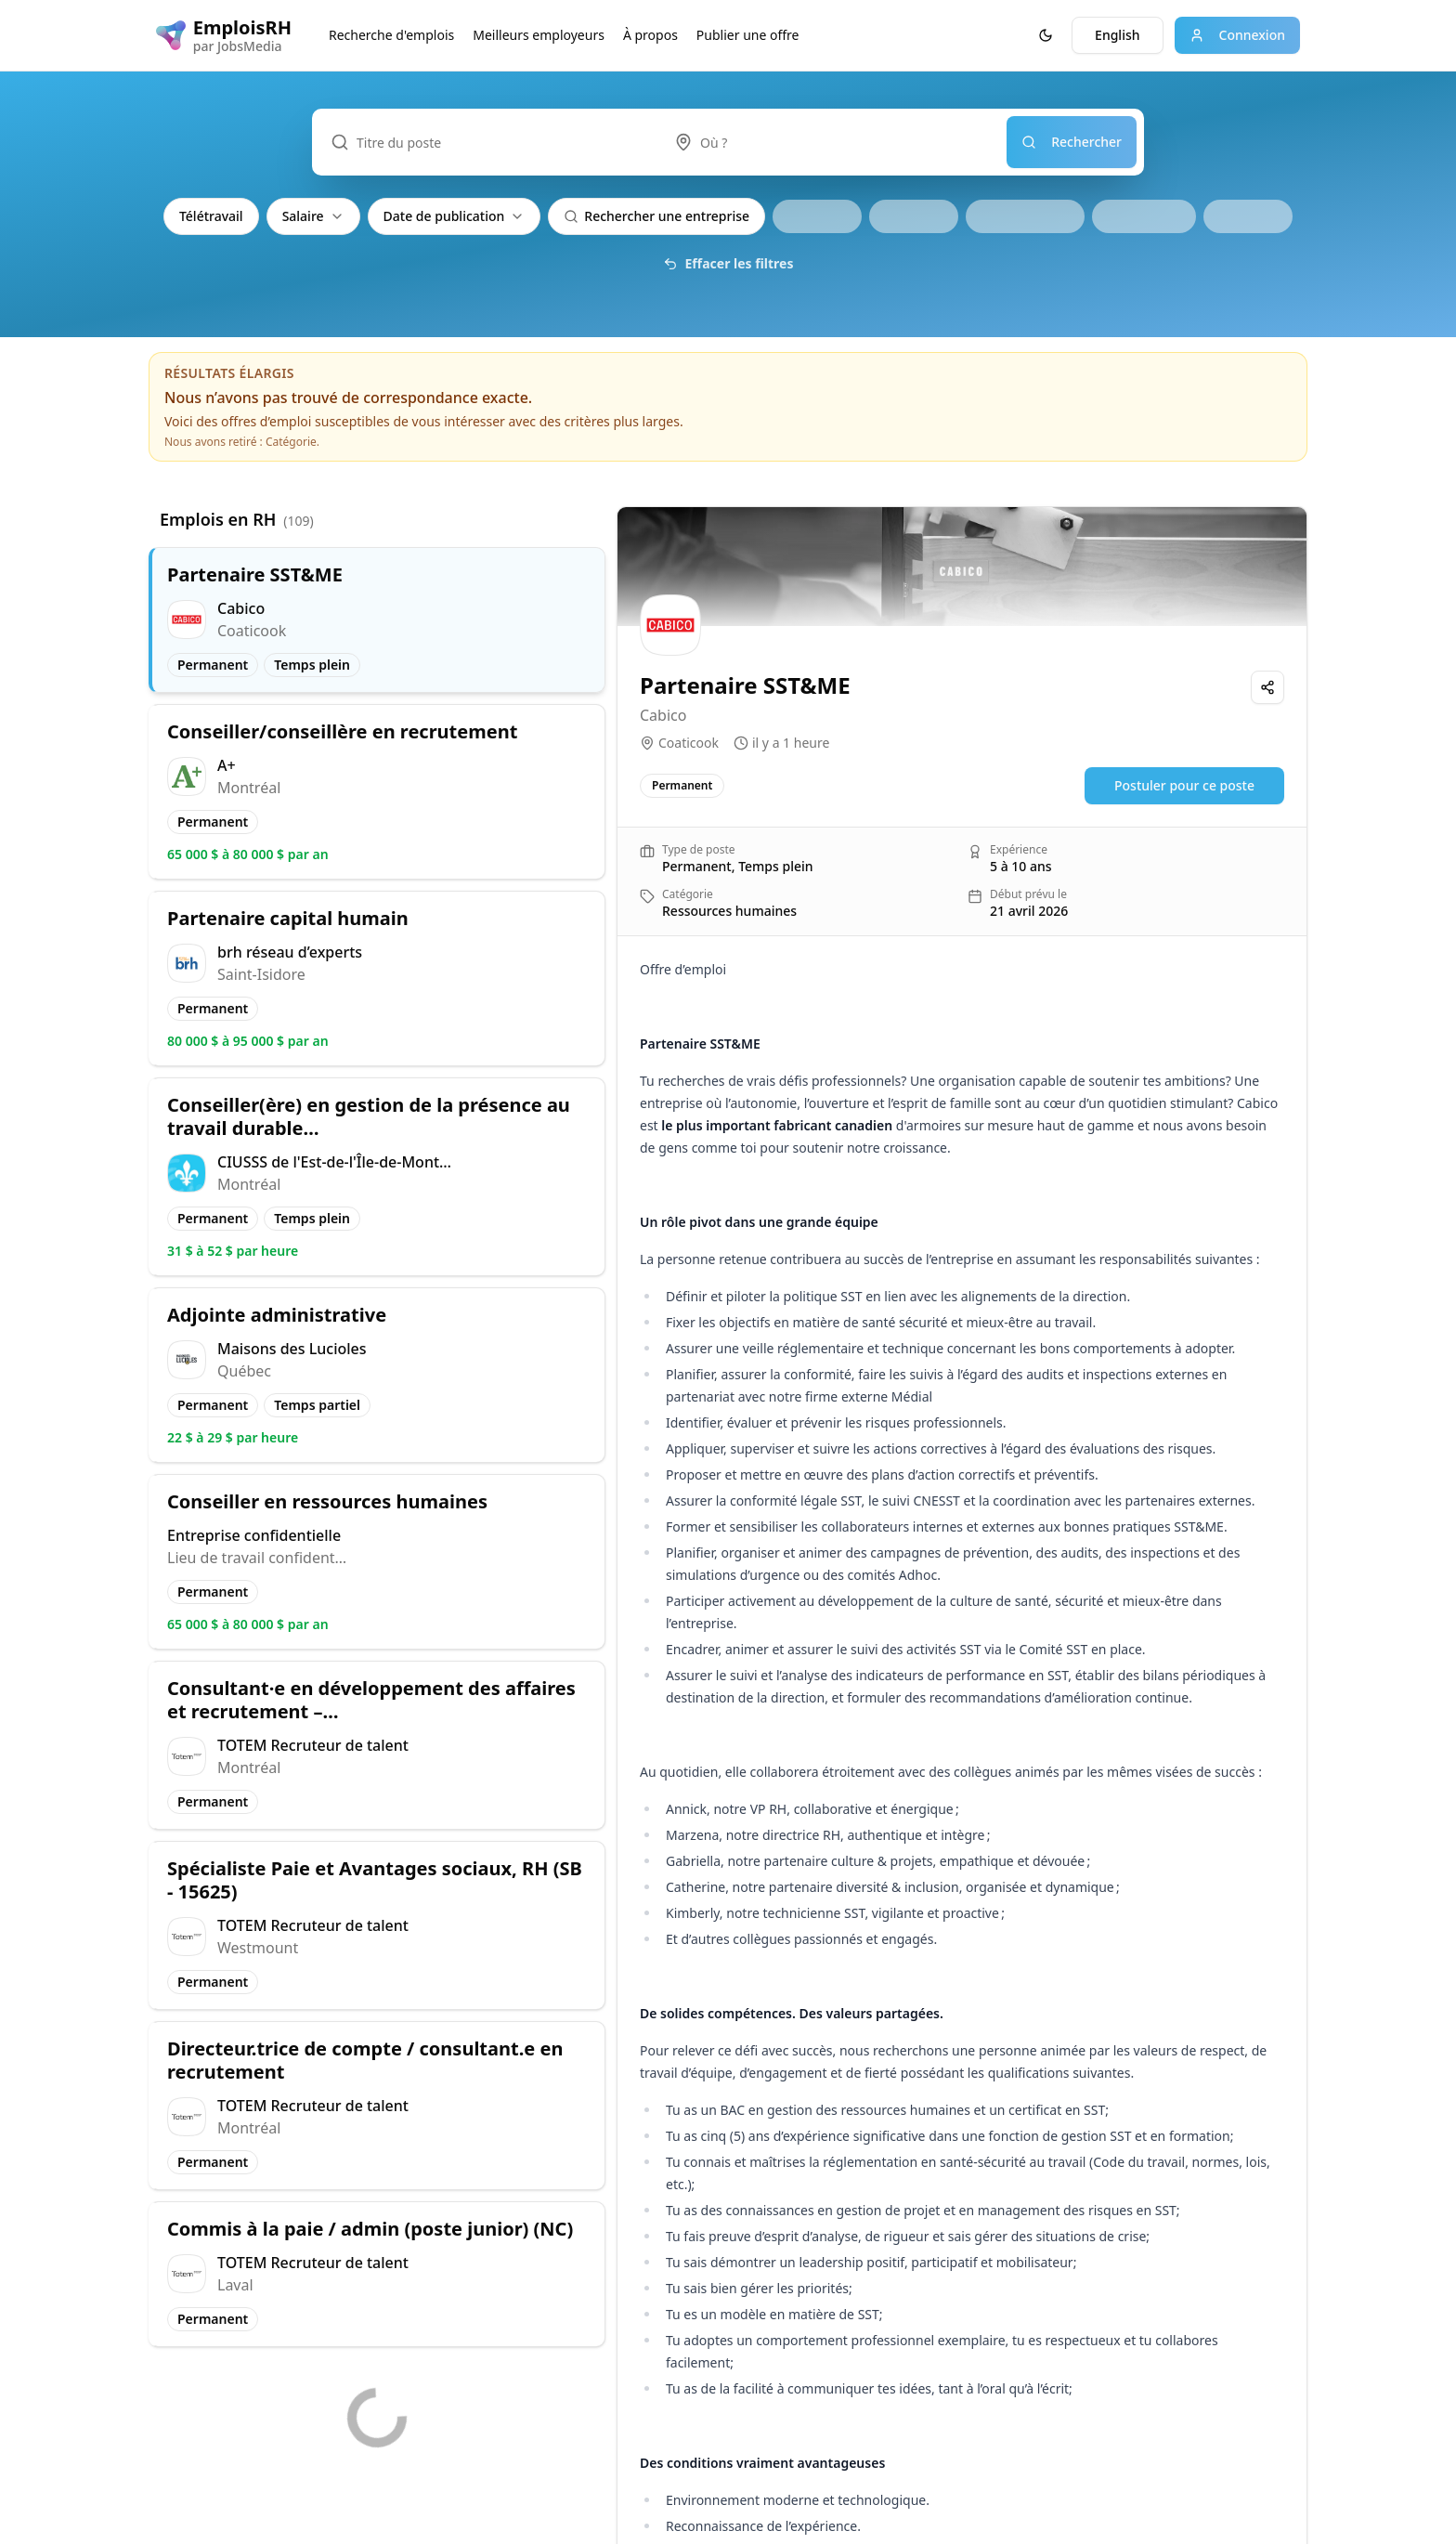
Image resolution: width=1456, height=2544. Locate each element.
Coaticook (688, 742)
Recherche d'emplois (391, 35)
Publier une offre (748, 35)
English (1117, 35)
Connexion (1237, 35)
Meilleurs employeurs (538, 35)
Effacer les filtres (728, 263)
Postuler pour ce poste (1184, 785)
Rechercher (1071, 141)
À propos (650, 35)
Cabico (663, 715)
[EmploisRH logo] (224, 35)
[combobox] (831, 142)
